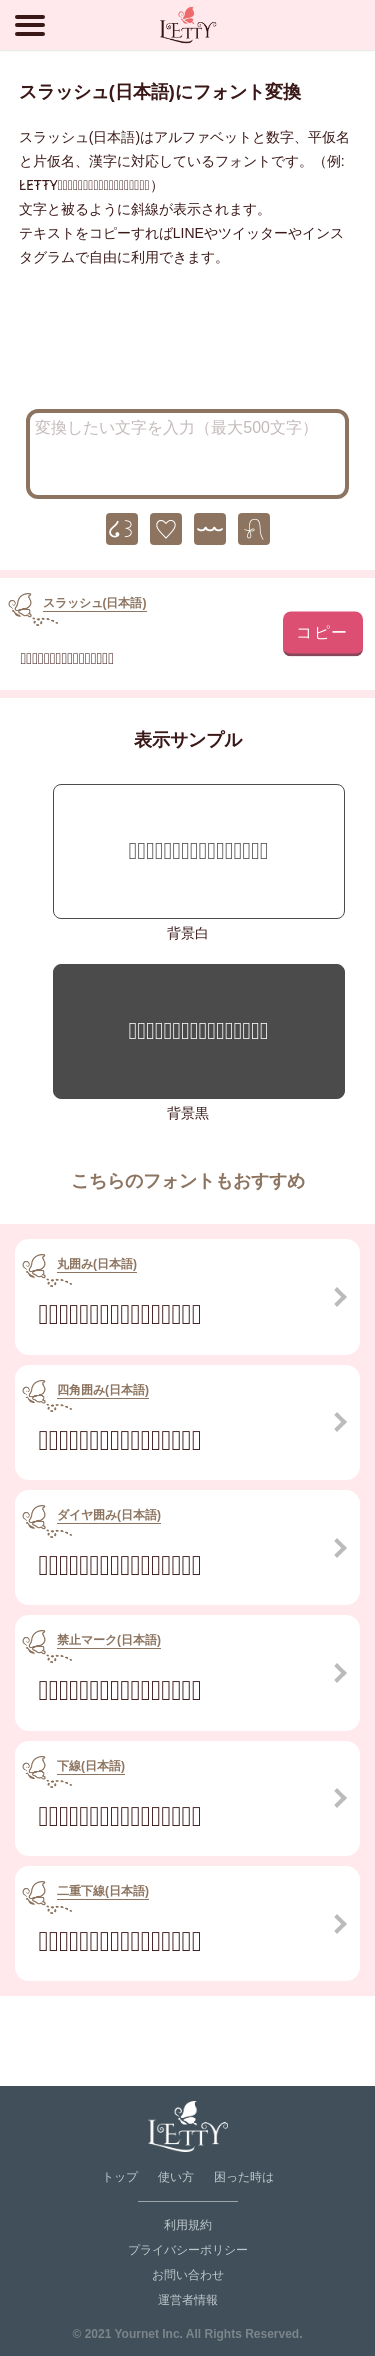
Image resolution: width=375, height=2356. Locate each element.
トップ (120, 2177)
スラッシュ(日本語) (95, 603)
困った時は (244, 2177)
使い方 (176, 2177)
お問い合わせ (188, 2275)
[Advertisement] (188, 344)
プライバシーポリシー (188, 2250)
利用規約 (188, 2225)
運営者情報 (188, 2300)
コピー (322, 631)
